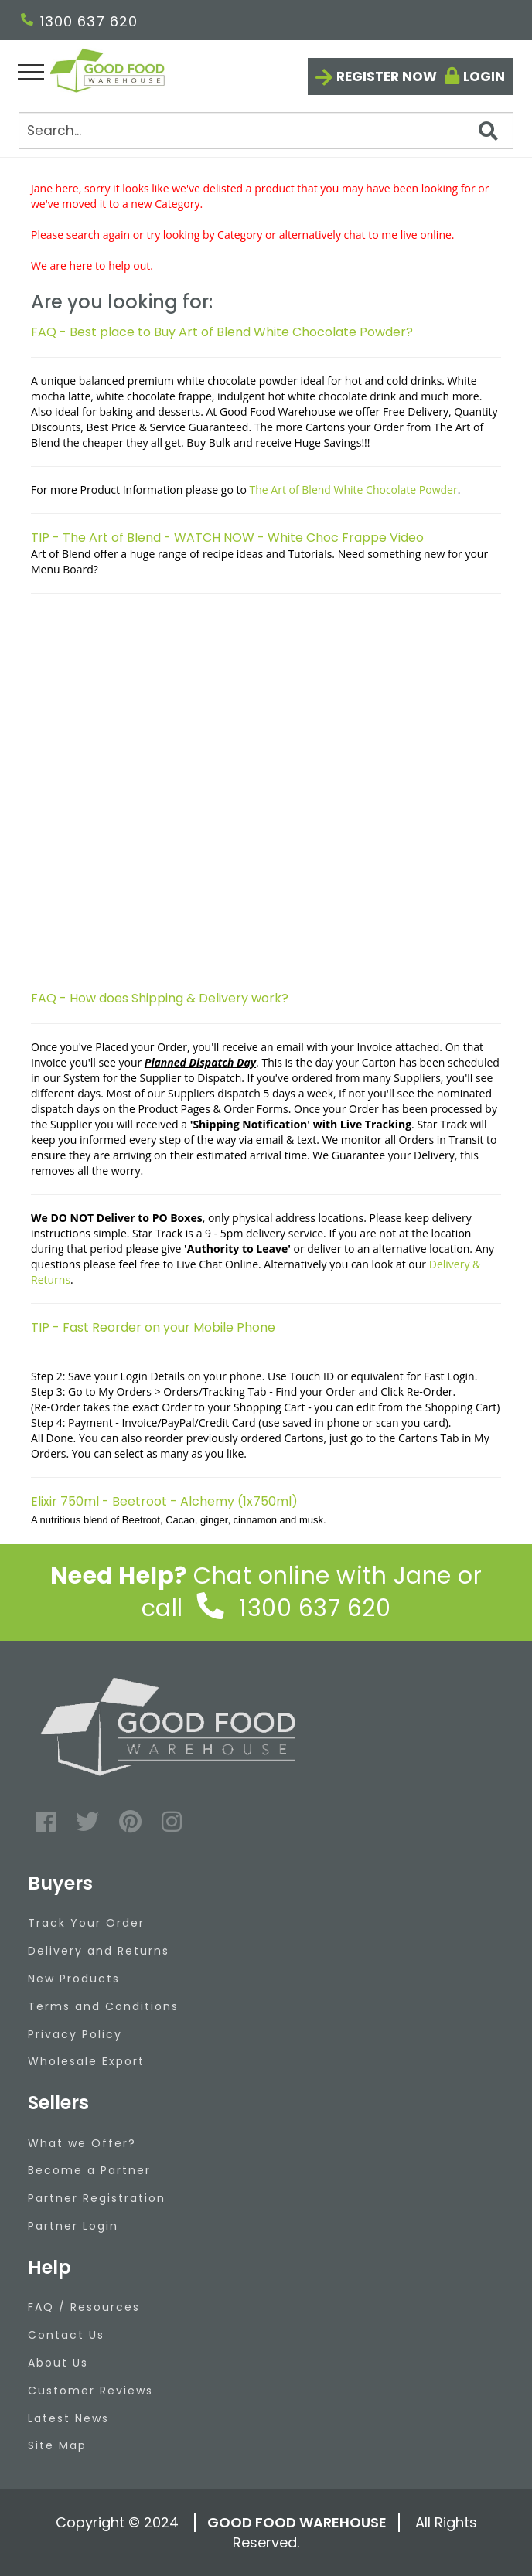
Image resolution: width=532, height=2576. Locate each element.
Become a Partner (89, 2170)
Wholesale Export (86, 2061)
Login (484, 76)
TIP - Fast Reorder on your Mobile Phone (153, 1327)
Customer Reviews (90, 2390)
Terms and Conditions (103, 2006)
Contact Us (66, 2335)
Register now (386, 76)
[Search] (266, 130)
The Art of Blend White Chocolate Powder (354, 489)
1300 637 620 (79, 21)
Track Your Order (86, 1923)
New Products (74, 1978)
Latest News (68, 2418)
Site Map (57, 2445)
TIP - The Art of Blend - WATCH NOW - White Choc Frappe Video (227, 537)
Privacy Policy (75, 2034)
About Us (58, 2362)
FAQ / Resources (84, 2307)
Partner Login (73, 2226)
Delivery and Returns (98, 1950)
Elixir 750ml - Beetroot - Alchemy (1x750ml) (164, 1501)
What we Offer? (82, 2143)
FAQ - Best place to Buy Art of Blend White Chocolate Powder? (222, 332)
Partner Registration (96, 2198)
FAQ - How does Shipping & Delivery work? (159, 998)
